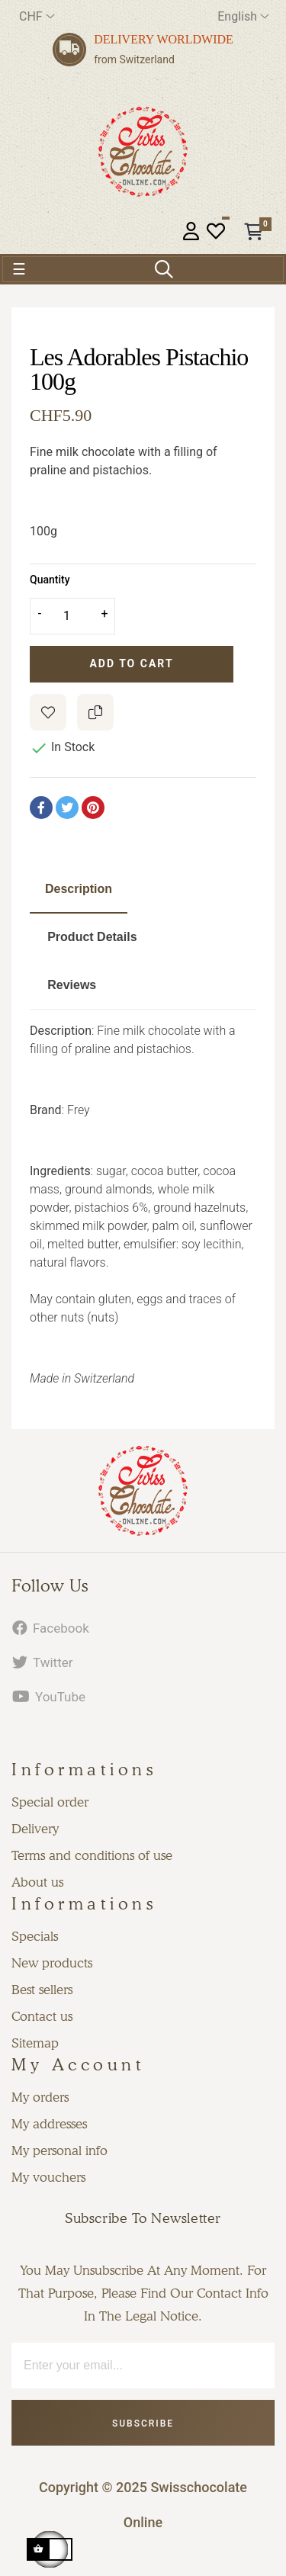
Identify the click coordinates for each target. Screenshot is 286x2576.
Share (41, 807)
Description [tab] (78, 888)
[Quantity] (72, 616)
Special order (49, 1802)
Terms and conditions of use (91, 1855)
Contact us (41, 2016)
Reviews (71, 984)
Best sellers (41, 1989)
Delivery (35, 1828)
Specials (34, 1936)
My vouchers (48, 2177)
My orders (40, 2097)
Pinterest (93, 807)
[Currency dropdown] (37, 16)
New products (51, 1963)
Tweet (67, 807)
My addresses (49, 2123)
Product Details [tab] (92, 936)
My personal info (59, 2150)
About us (37, 1882)
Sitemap (35, 2043)
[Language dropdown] (243, 16)
